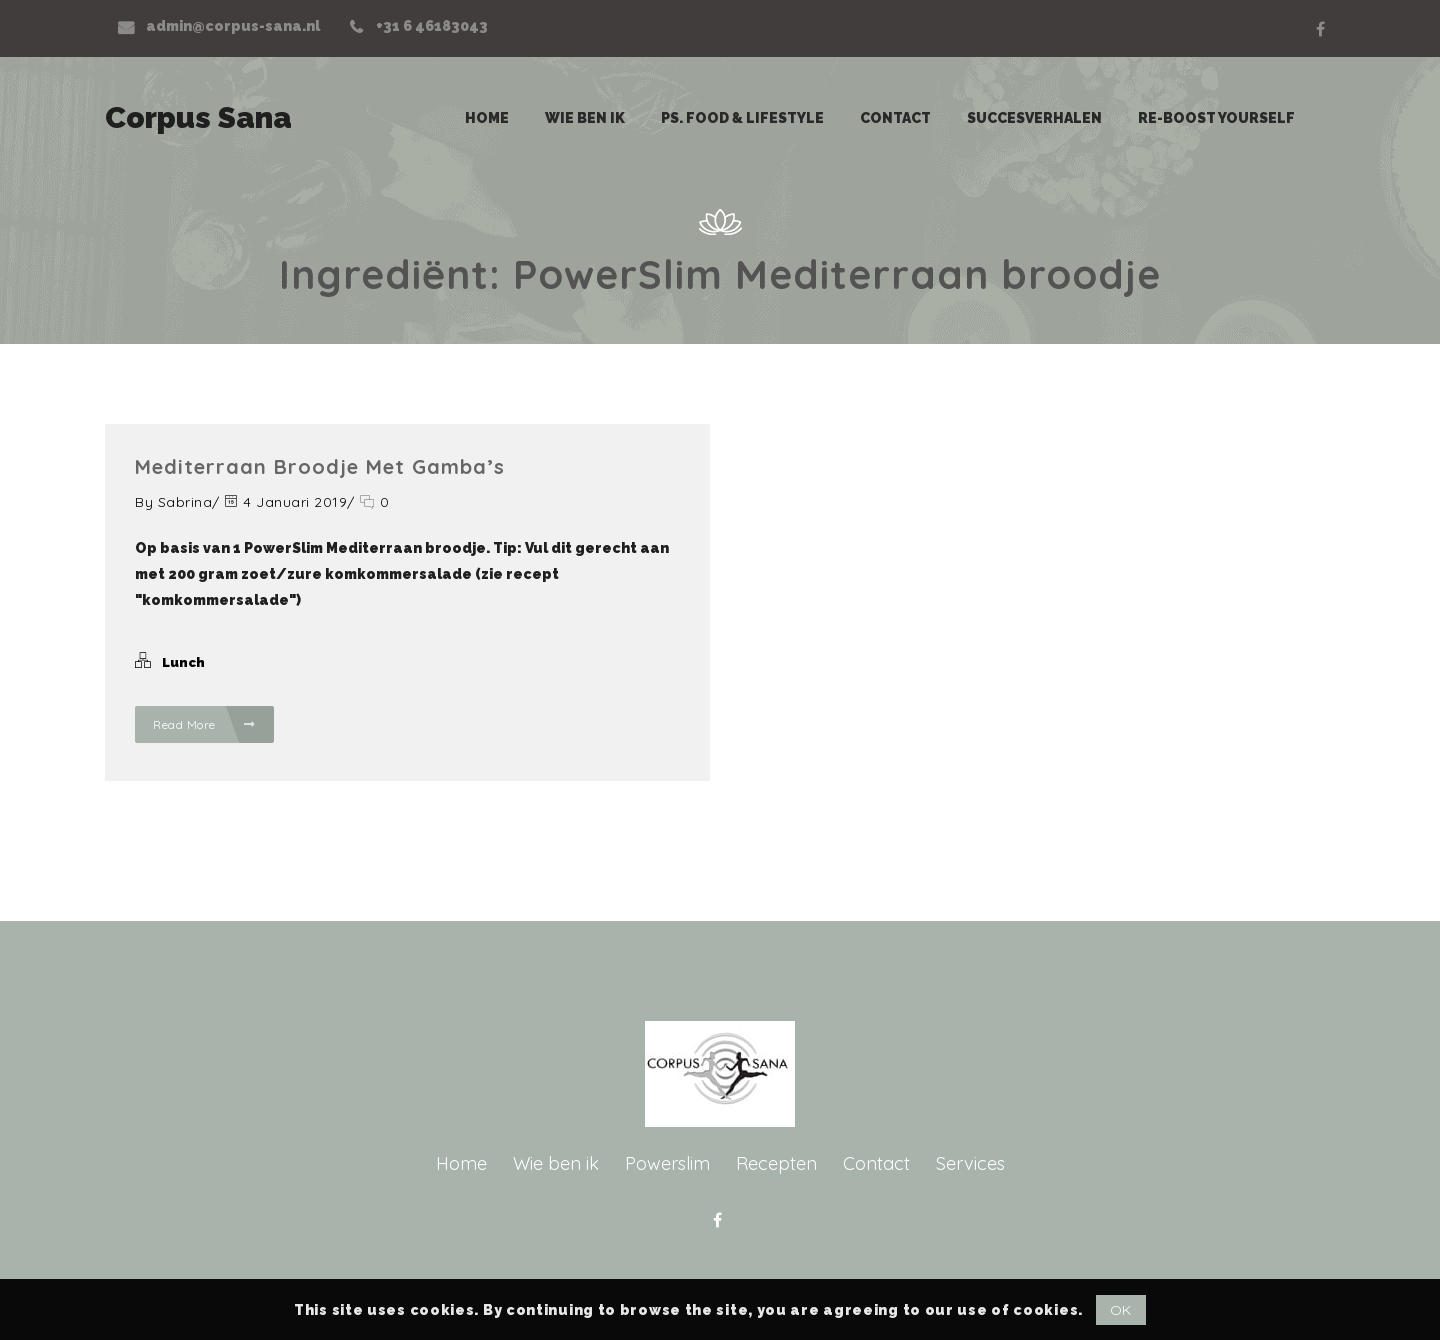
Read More (204, 724)
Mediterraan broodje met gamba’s (320, 466)
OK (1121, 1310)
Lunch (183, 662)
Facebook (1320, 29)
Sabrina (185, 502)
